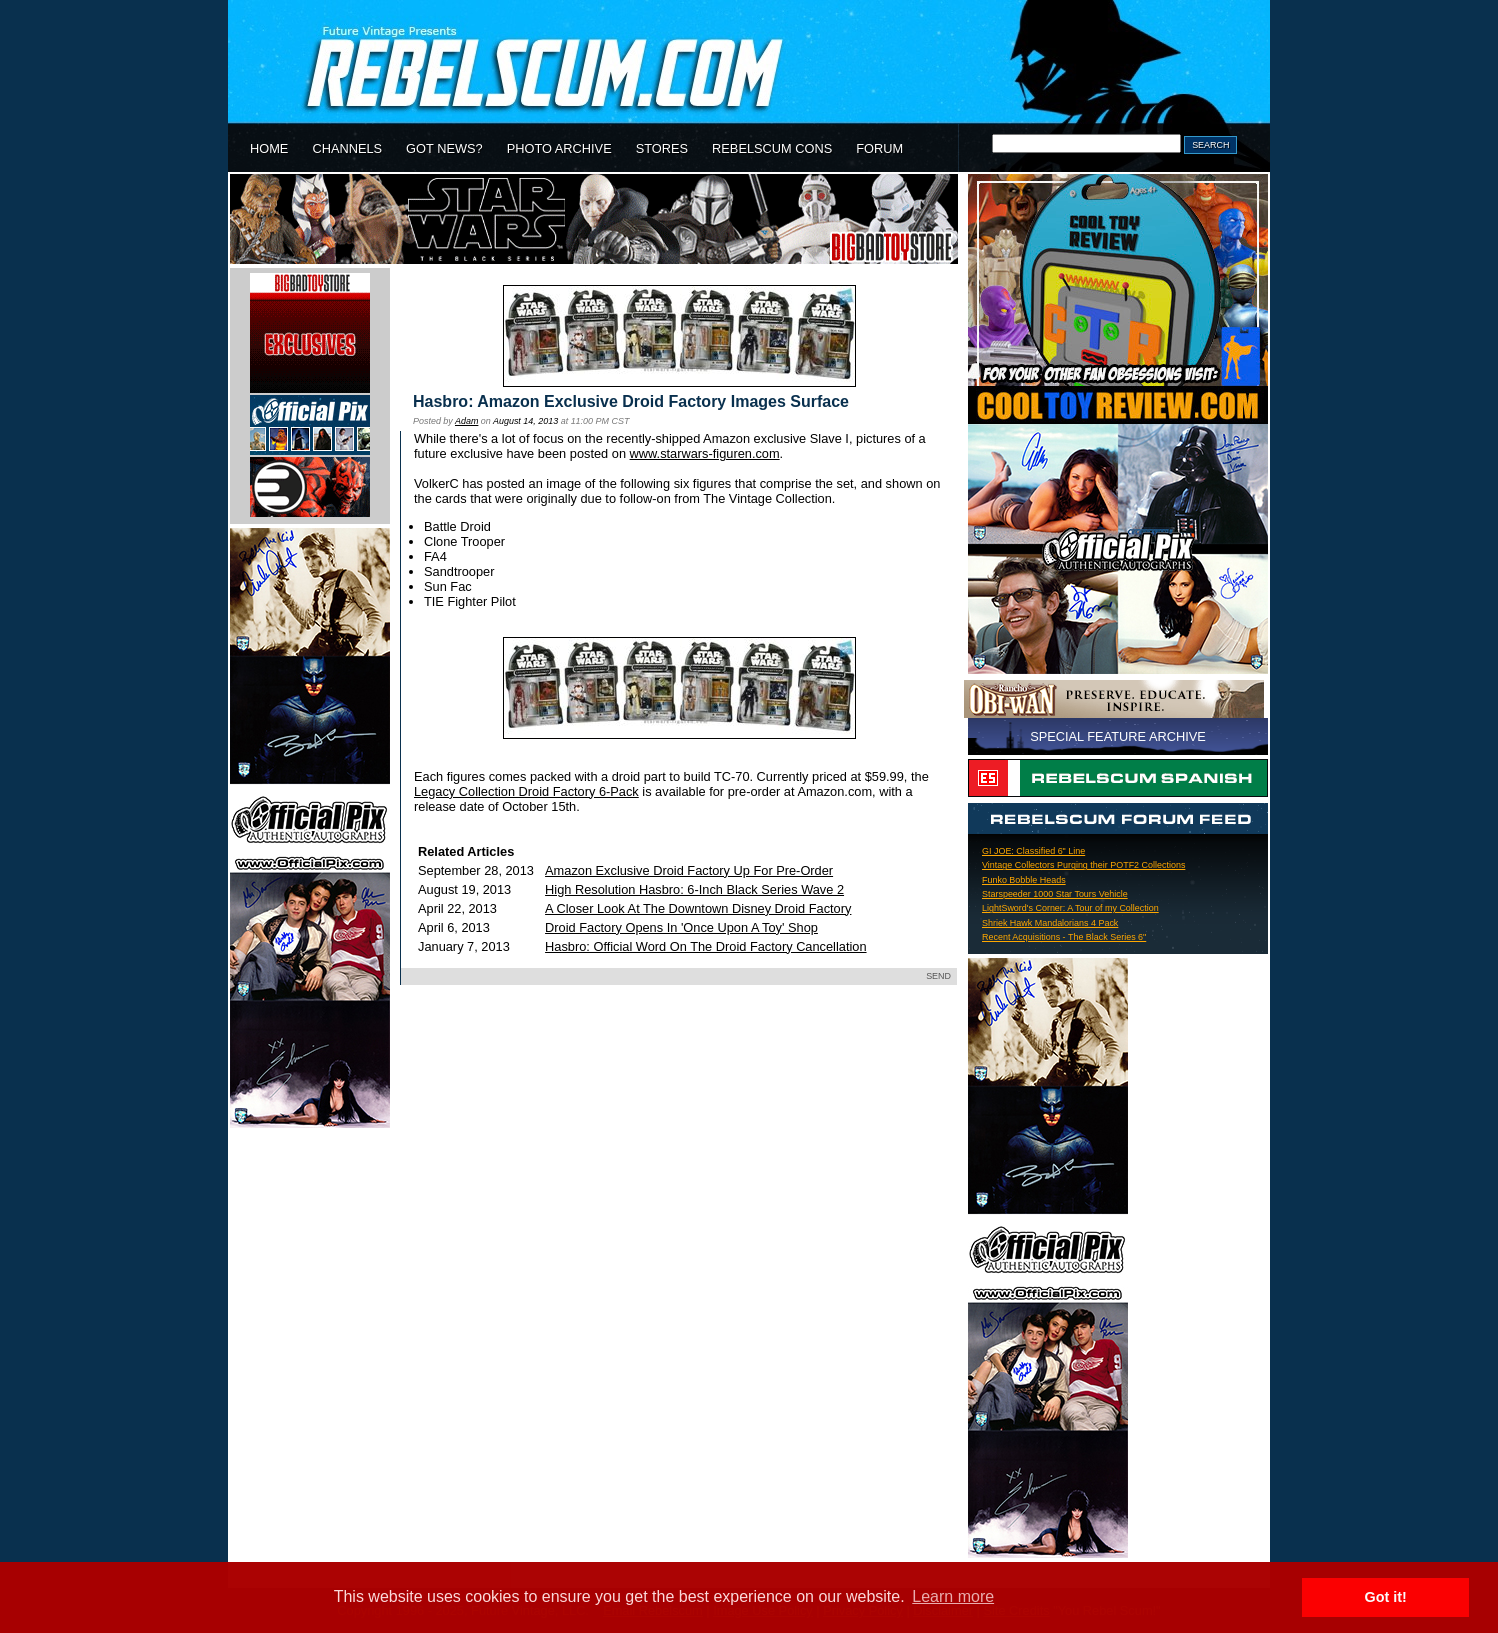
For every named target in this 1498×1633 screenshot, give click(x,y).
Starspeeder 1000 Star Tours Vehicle (1055, 894)
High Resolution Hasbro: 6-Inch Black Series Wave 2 (694, 889)
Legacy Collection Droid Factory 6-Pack (526, 791)
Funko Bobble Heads (1024, 880)
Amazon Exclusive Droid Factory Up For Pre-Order (689, 870)
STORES (662, 148)
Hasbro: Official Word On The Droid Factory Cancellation (705, 946)
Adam (466, 421)
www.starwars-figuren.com (705, 453)
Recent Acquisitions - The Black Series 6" (1064, 937)
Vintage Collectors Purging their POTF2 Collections (1083, 865)
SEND (938, 976)
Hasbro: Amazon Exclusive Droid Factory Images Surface (631, 401)
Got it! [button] (1386, 1597)
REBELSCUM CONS (772, 148)
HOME (269, 148)
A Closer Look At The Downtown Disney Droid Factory (698, 908)
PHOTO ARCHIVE (559, 148)
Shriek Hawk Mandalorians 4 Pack (1050, 923)
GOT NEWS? (444, 148)
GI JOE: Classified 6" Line (1033, 851)
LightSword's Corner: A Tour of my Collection (1070, 908)
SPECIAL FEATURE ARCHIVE (1118, 736)
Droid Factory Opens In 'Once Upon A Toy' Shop (681, 927)
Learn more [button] (953, 1596)
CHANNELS (347, 148)
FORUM (879, 148)
